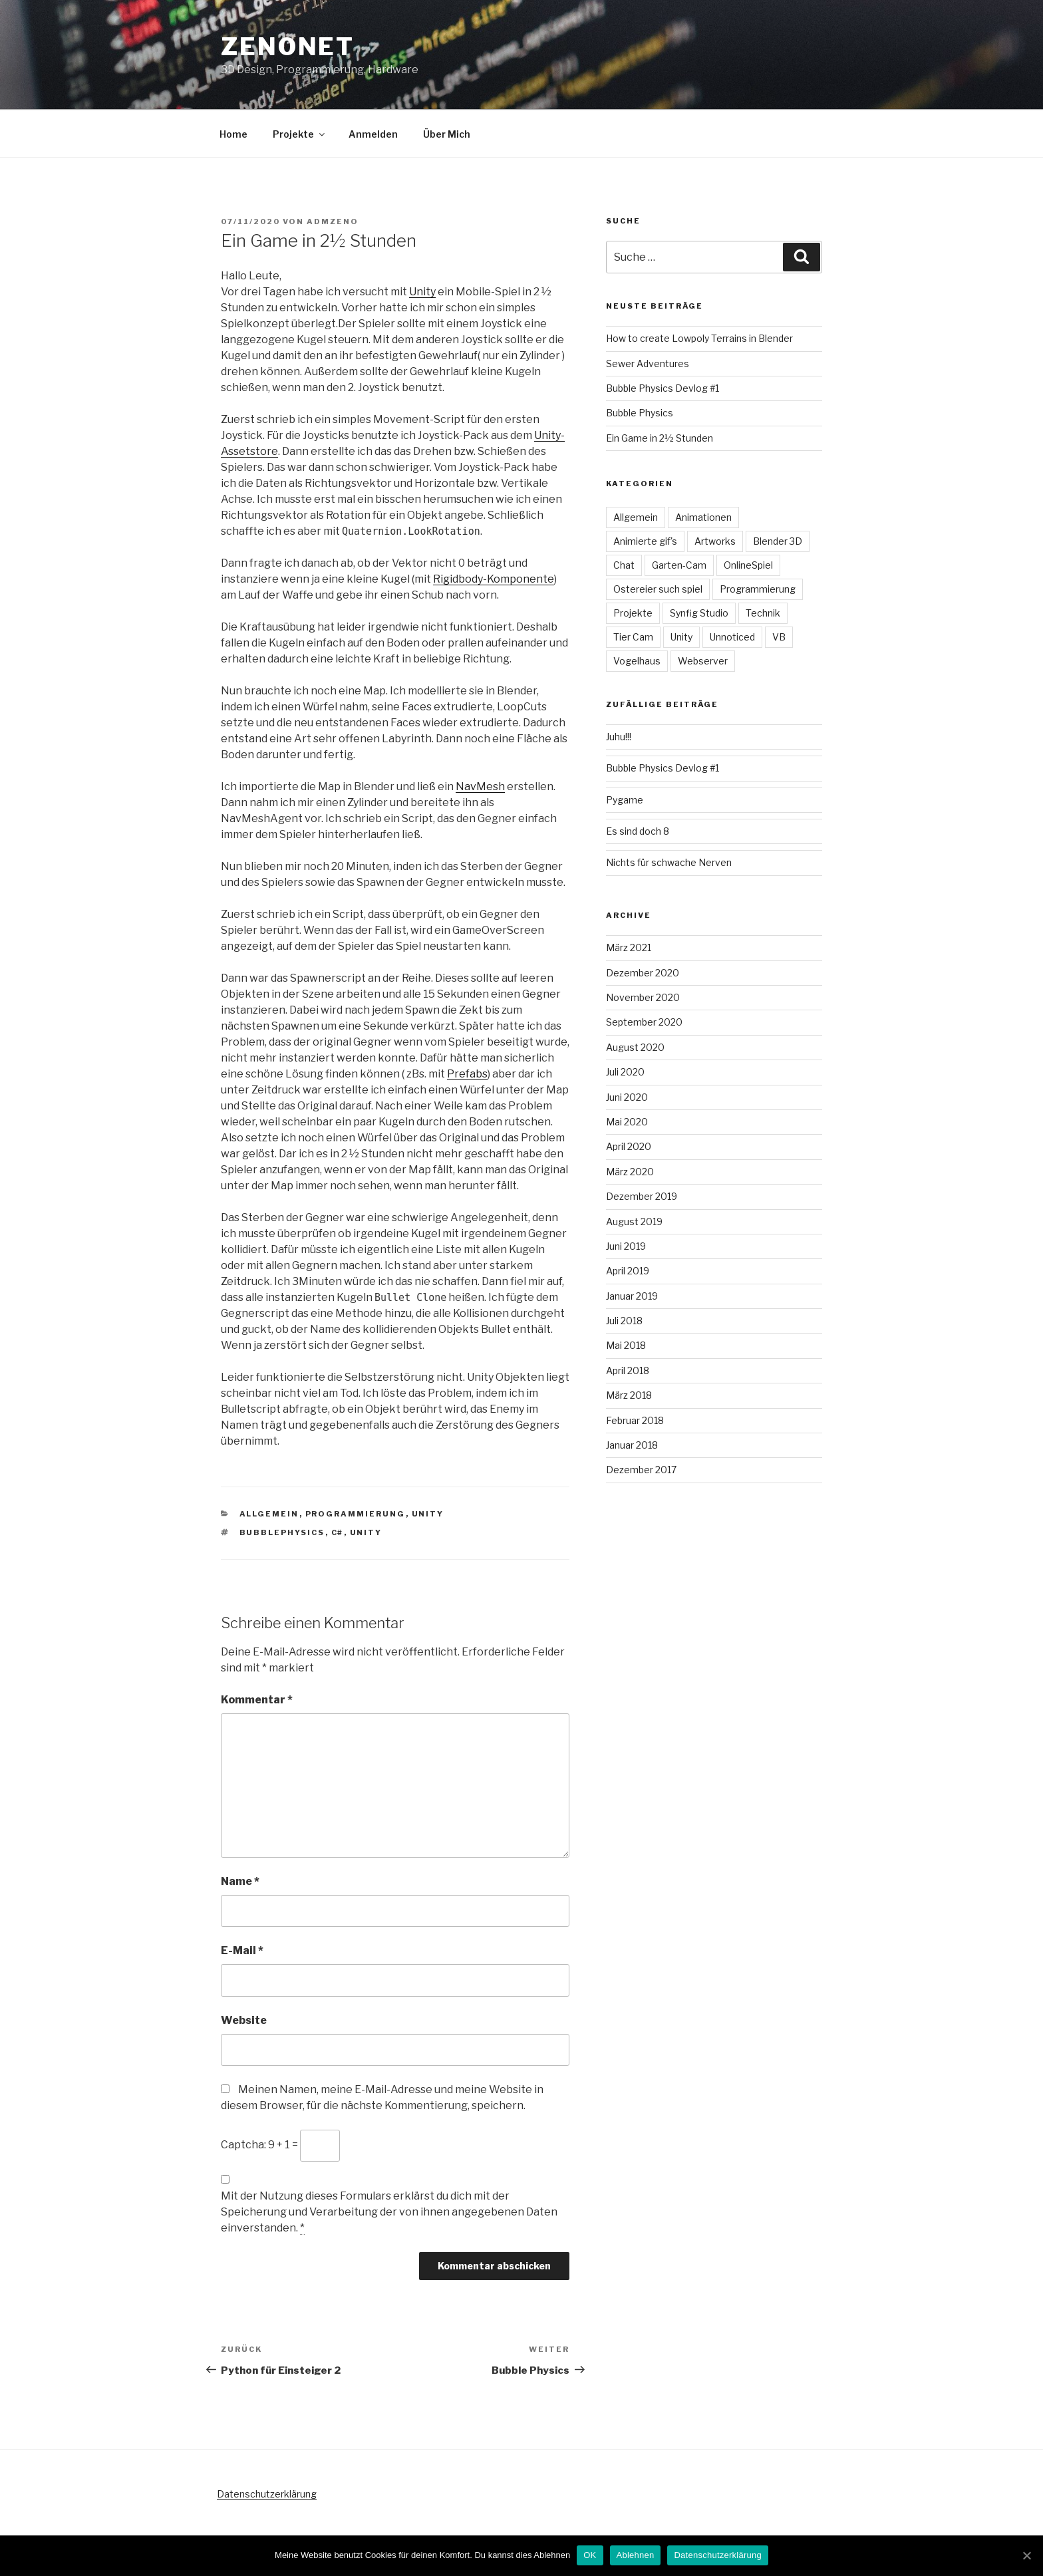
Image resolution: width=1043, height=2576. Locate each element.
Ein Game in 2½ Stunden (659, 438)
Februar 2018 (635, 1420)
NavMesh (480, 786)
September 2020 (644, 1022)
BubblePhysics (282, 1532)
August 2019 (634, 1221)
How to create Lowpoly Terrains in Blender (699, 338)
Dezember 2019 (641, 1196)
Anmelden (373, 134)
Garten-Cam (679, 565)
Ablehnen (636, 2555)
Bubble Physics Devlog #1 (662, 388)
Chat (624, 565)
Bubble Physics (639, 412)
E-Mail (242, 1950)
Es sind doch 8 (637, 831)
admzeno (333, 221)
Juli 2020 (625, 1071)
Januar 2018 (632, 1445)
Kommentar (257, 1699)
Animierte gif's (645, 541)
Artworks (715, 541)
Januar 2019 (632, 1296)
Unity (422, 291)
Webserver (703, 660)
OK (589, 2555)
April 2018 (627, 1370)
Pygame (624, 799)
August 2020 (635, 1047)
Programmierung (355, 1513)
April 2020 (628, 1146)
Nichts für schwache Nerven (669, 862)
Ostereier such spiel (657, 589)
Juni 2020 (627, 1097)
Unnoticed (732, 637)
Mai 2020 (627, 1121)
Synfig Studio (699, 613)
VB (779, 637)
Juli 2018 (624, 1320)
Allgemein (269, 1513)
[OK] (1026, 2555)
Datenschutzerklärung (267, 2494)
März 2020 (630, 1171)
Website (244, 2020)
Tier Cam (633, 637)
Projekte (300, 134)
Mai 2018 (626, 1345)
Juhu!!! (618, 736)
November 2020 (643, 997)
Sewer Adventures (647, 363)
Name (240, 1881)
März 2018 (629, 1395)
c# (337, 1532)
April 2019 (627, 1270)
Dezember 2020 (642, 972)
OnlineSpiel (748, 565)
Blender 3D (777, 541)
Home (233, 134)
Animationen (703, 517)
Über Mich (446, 134)
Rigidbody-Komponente (493, 579)
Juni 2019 (626, 1246)
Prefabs (467, 1074)
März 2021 (628, 947)
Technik (763, 613)
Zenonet (288, 46)
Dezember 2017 (641, 1469)
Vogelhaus (637, 660)
